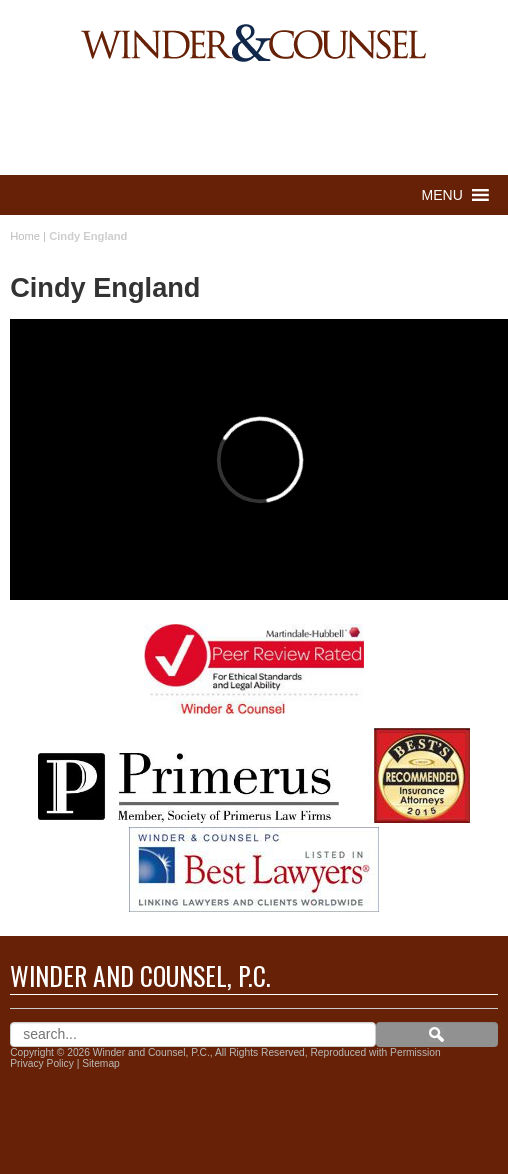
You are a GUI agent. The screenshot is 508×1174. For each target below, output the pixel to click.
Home (25, 236)
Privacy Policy (42, 1063)
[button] (442, 195)
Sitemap (101, 1063)
